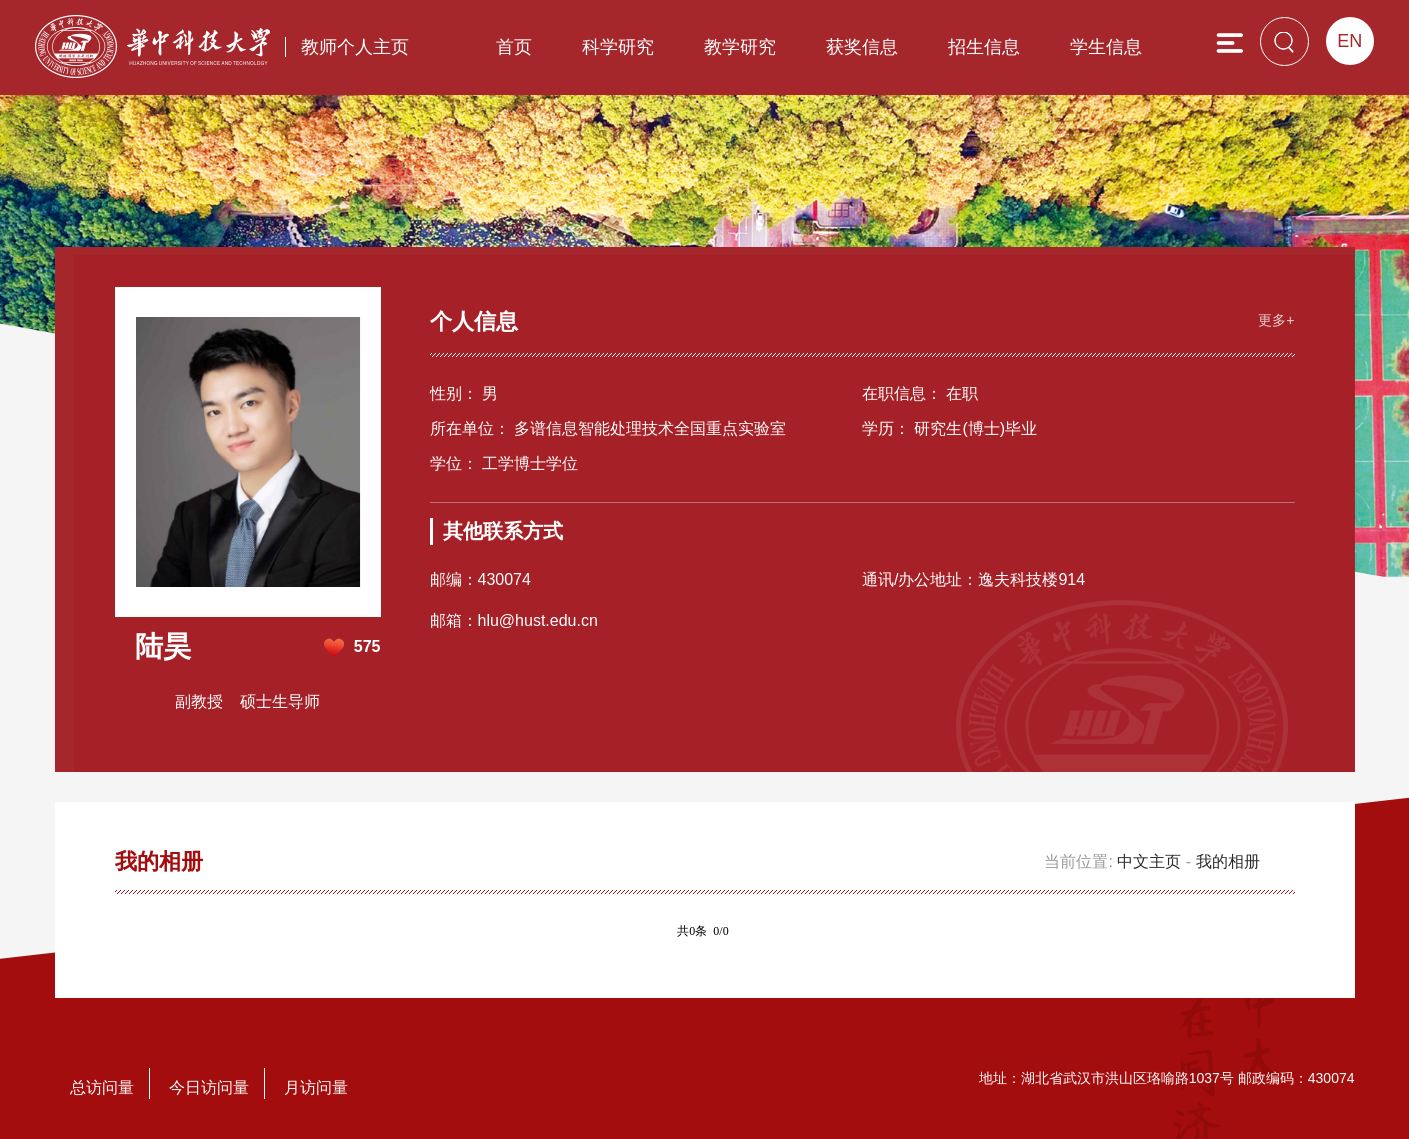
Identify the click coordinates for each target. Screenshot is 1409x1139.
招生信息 (984, 47)
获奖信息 (862, 47)
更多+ (1276, 320)
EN (1349, 41)
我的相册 (1228, 861)
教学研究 (740, 47)
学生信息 (1106, 47)
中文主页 (1149, 861)
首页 (514, 47)
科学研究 (618, 47)
